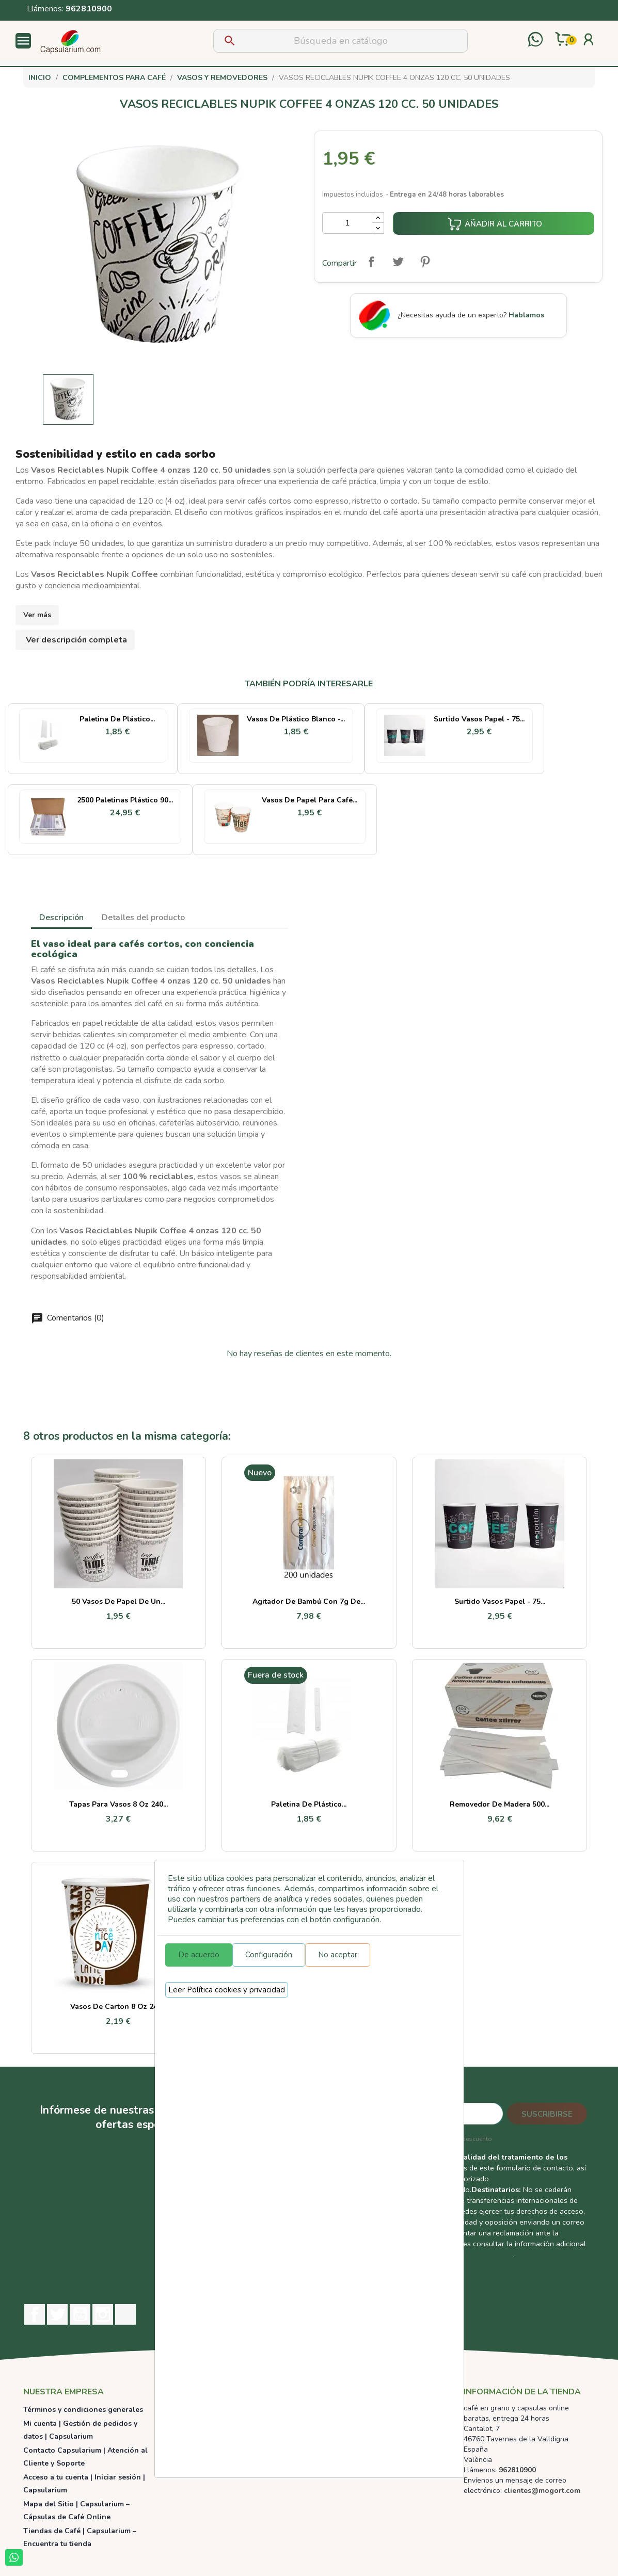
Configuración (268, 1955)
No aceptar (337, 1955)
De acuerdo (198, 1955)
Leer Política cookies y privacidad (226, 1990)
